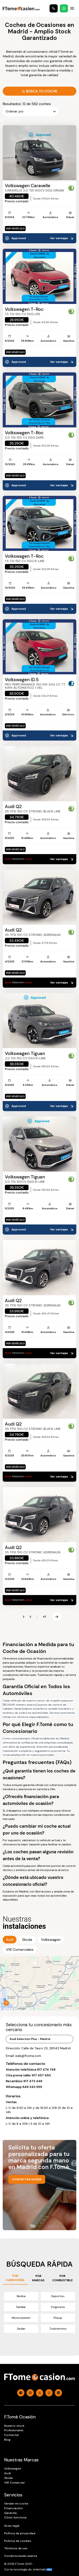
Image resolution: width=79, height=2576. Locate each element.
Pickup (58, 2318)
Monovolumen (21, 2318)
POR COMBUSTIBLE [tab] (62, 2278)
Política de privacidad (19, 2533)
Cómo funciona (15, 2517)
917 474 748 (46, 2069)
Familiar (21, 2307)
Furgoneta (58, 2307)
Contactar (11, 2435)
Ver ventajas (62, 238)
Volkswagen (12, 2468)
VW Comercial (14, 2482)
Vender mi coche (16, 2503)
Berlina (21, 2296)
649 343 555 (32, 2087)
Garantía (10, 2513)
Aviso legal (12, 2526)
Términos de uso (16, 2548)
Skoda (8, 2478)
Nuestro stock (14, 2426)
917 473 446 (32, 2081)
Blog (7, 2440)
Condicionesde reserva (20, 2556)
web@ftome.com (28, 2056)
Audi (7, 2473)
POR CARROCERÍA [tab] (15, 2278)
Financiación (13, 2508)
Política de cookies (17, 2541)
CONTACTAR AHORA (27, 2179)
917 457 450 (41, 2075)
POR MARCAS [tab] (38, 2278)
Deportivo (58, 2296)
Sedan (21, 2329)
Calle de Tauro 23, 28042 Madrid (46, 2048)
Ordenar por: (31, 111)
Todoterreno (58, 2329)
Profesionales (13, 2430)
